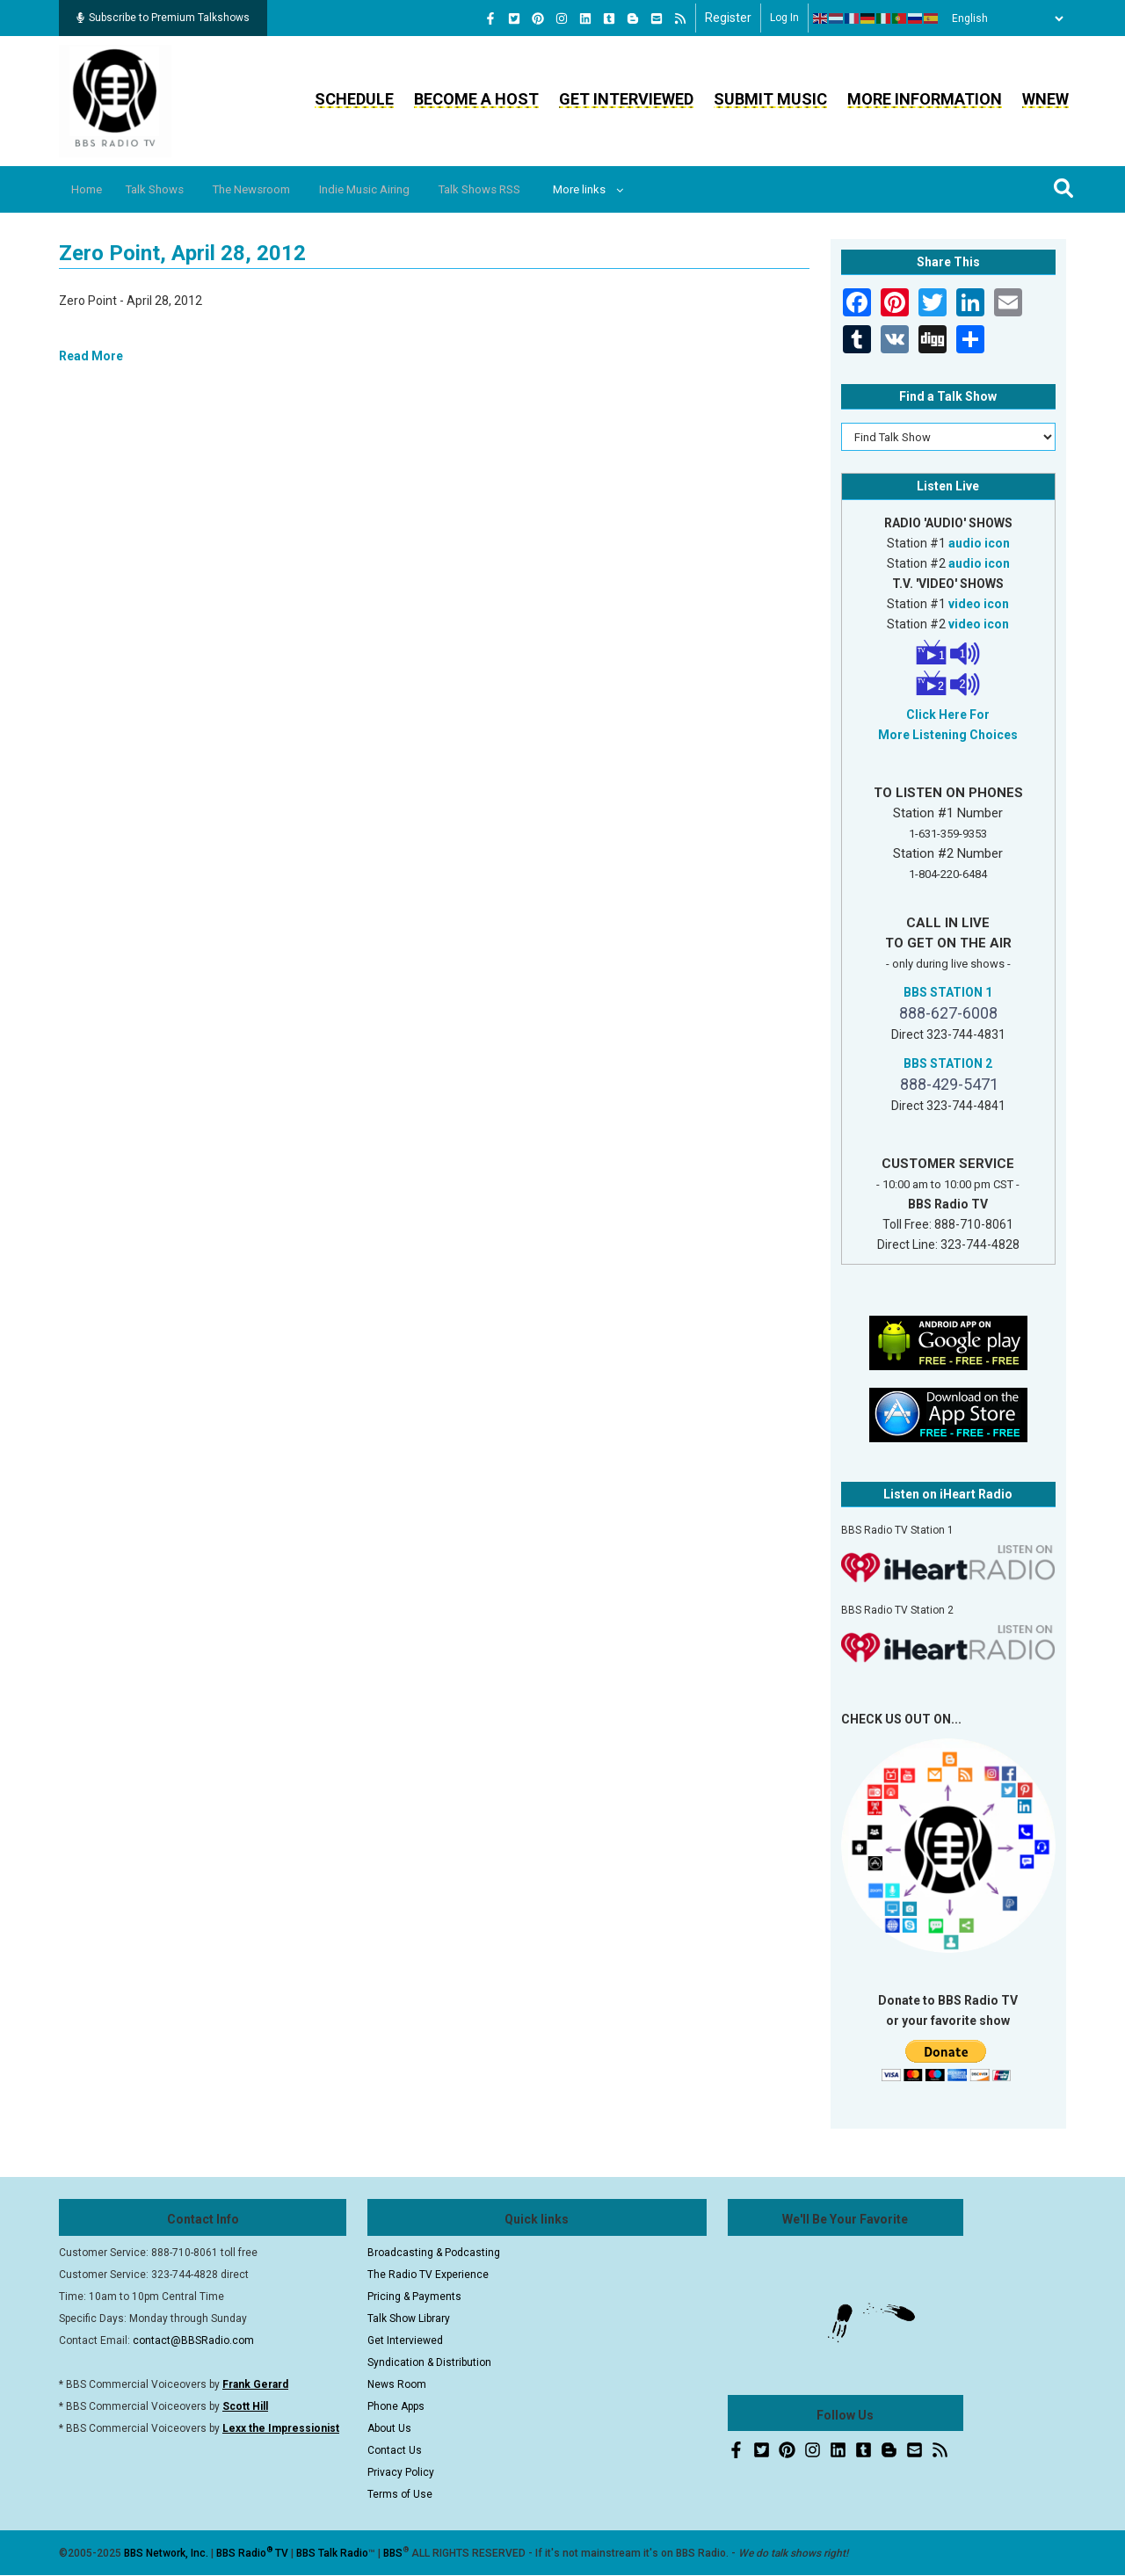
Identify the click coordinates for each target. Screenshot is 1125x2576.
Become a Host (476, 99)
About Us (389, 2428)
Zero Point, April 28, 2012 (182, 253)
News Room (396, 2384)
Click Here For (948, 714)
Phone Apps (396, 2406)
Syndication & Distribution (429, 2362)
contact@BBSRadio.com (193, 2340)
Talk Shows (167, 189)
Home (91, 189)
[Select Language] (1003, 18)
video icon (978, 604)
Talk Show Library (408, 2318)
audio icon (979, 543)
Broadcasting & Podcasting (433, 2252)
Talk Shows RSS (523, 189)
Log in (784, 17)
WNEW (1045, 99)
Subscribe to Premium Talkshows (163, 17)
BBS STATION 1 (948, 992)
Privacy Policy (400, 2472)
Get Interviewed (626, 99)
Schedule (354, 99)
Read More (91, 356)
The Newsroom (274, 189)
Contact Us (394, 2450)
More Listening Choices (948, 735)
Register (728, 18)
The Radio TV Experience (428, 2274)
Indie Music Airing (397, 189)
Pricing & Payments (414, 2296)
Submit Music (770, 99)
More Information (924, 99)
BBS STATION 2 (948, 1063)
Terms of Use (399, 2494)
